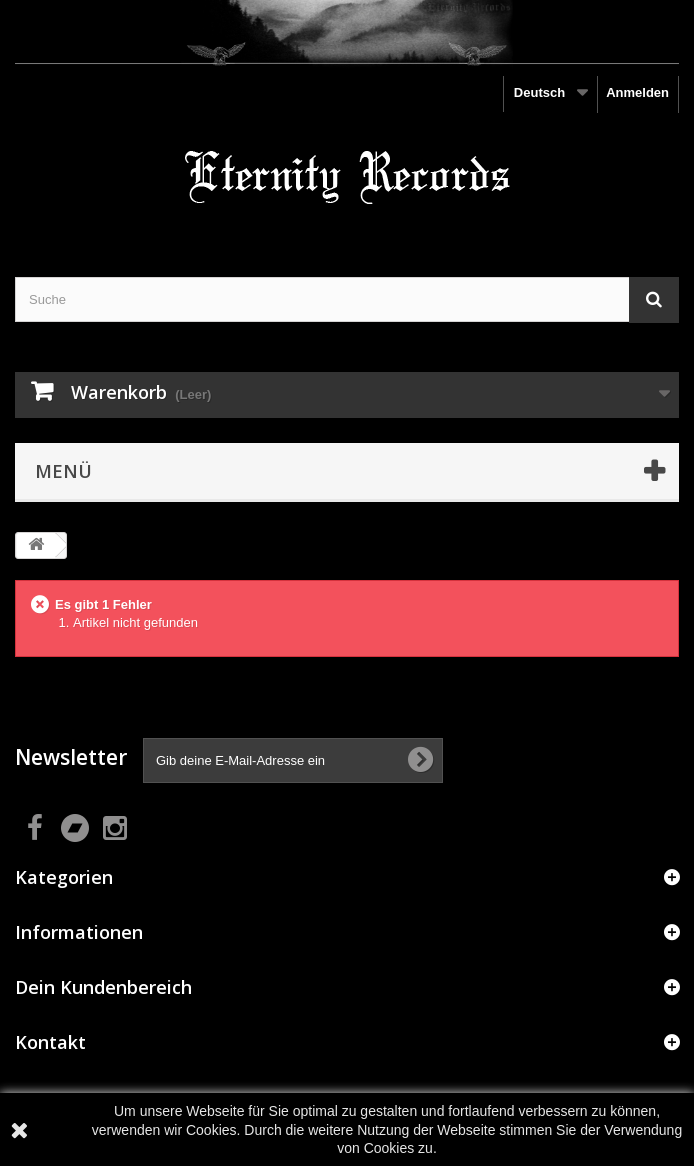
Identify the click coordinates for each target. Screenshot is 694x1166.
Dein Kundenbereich (103, 987)
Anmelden (637, 92)
